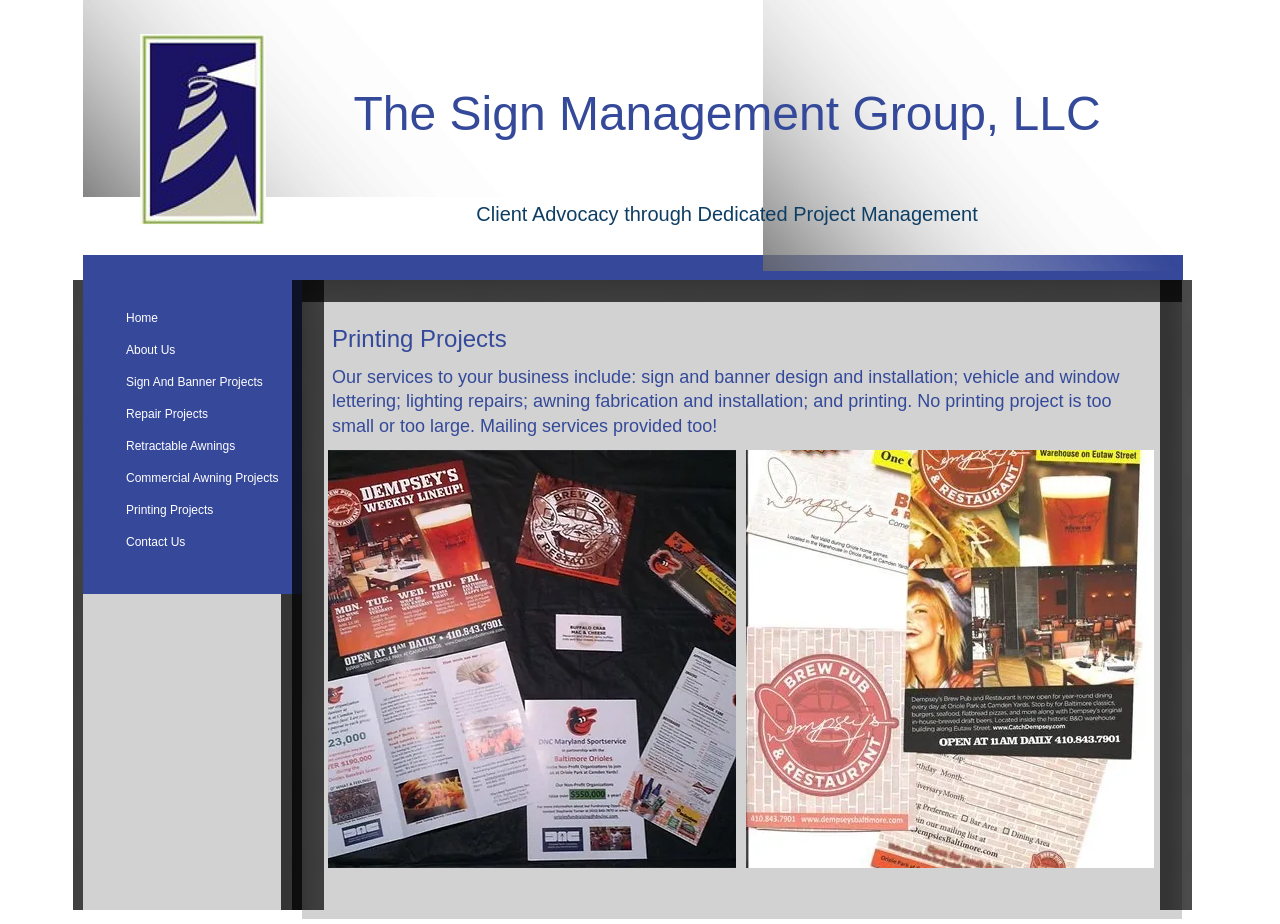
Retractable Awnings (180, 446)
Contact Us (155, 542)
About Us (150, 350)
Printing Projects (169, 510)
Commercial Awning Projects (202, 478)
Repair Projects (167, 414)
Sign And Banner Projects (194, 382)
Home (142, 318)
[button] (532, 659)
